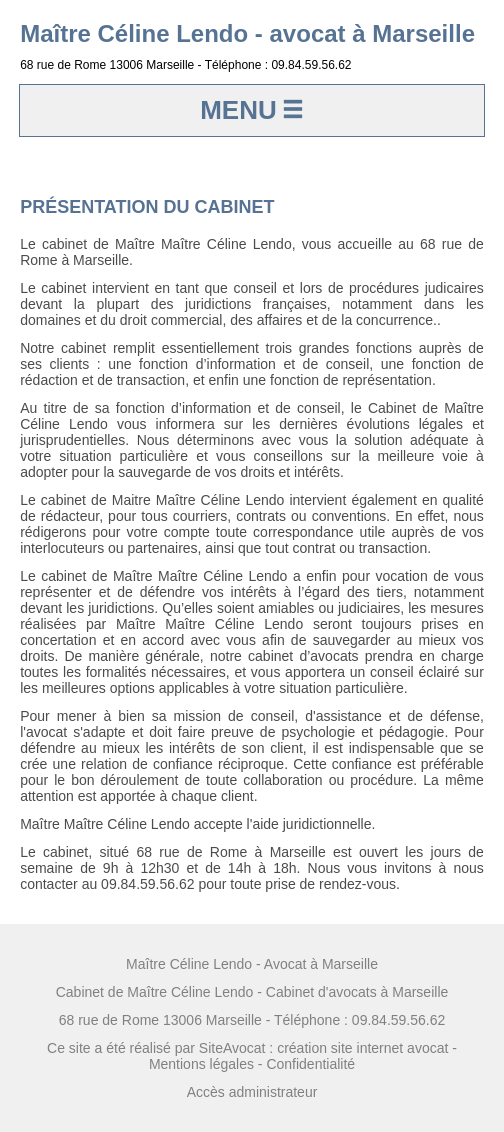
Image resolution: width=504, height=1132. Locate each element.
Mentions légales (201, 1064)
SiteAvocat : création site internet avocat (324, 1048)
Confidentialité (310, 1064)
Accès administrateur (252, 1092)
